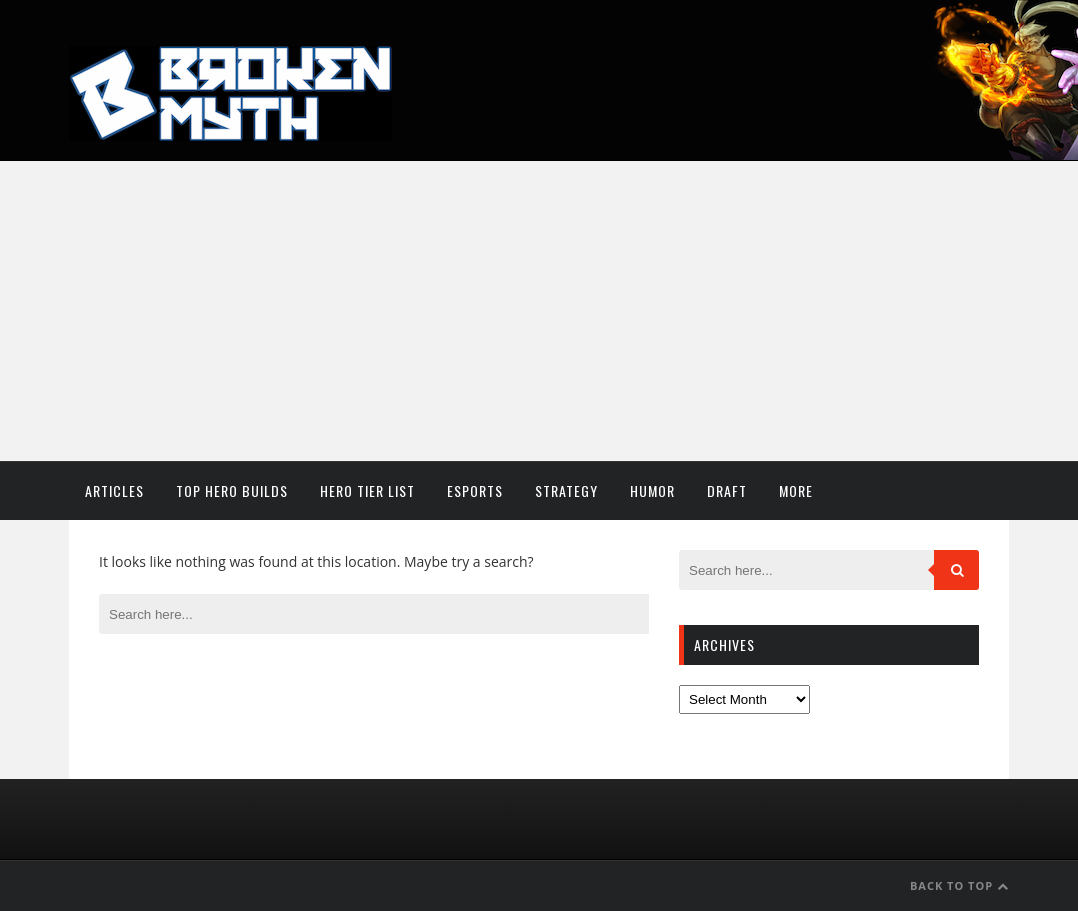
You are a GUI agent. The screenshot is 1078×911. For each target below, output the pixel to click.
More (796, 490)
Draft (727, 490)
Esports (475, 490)
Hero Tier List (367, 490)
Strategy (566, 490)
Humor (652, 490)
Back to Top (959, 885)
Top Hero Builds (232, 490)
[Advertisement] (539, 311)
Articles (114, 490)
